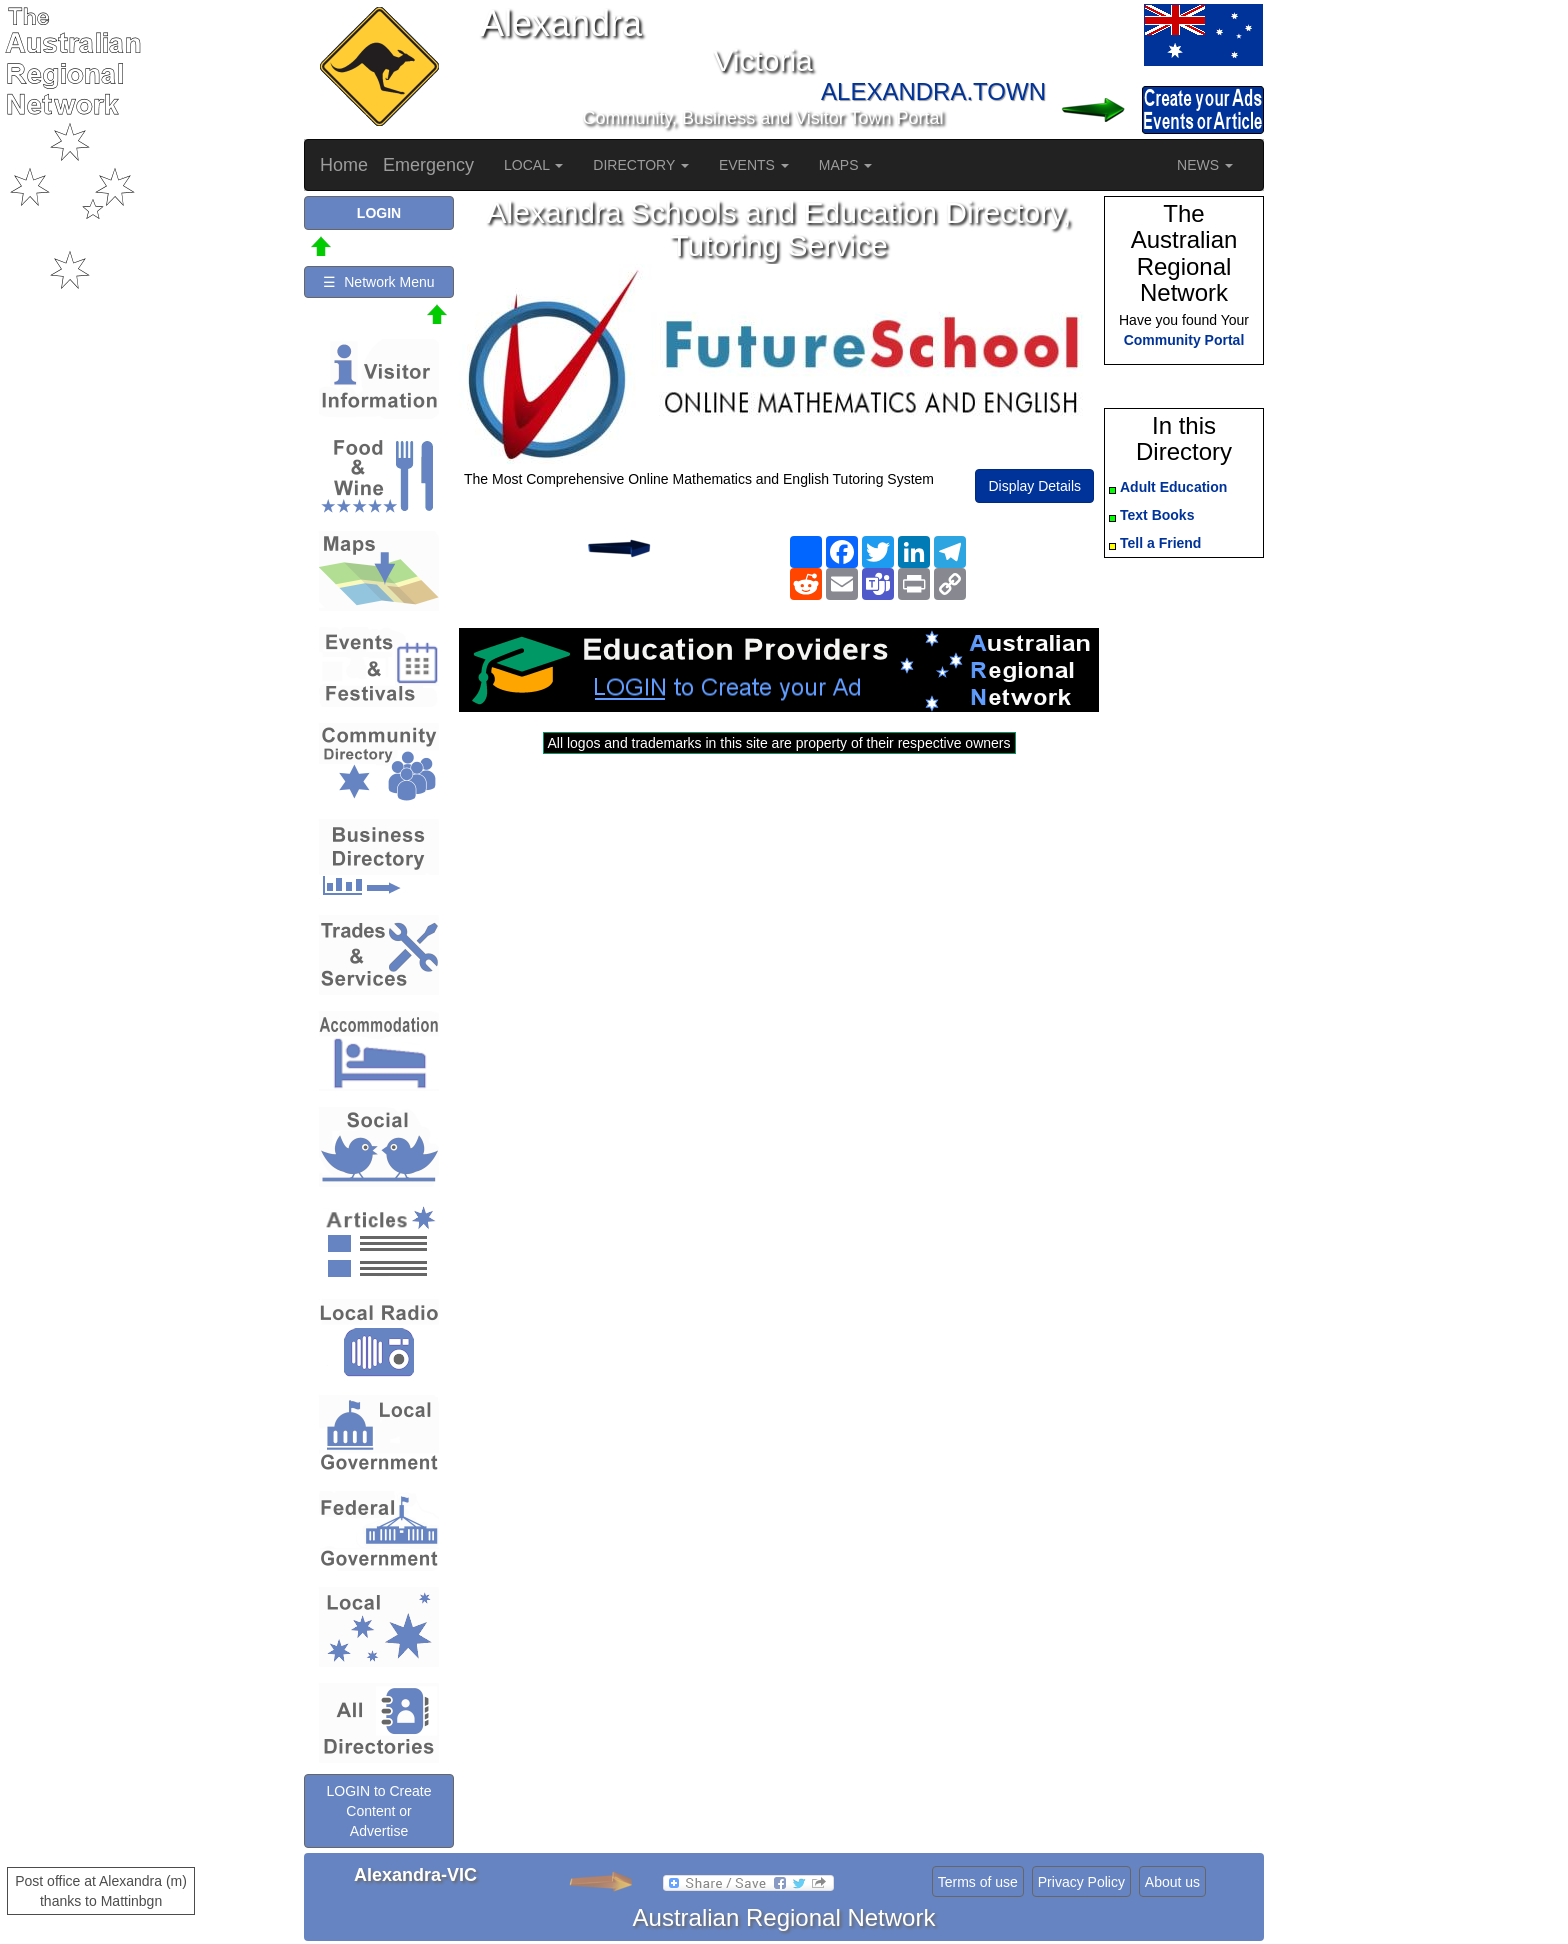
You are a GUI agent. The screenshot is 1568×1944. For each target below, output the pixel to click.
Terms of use (978, 1882)
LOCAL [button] (533, 165)
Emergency (428, 165)
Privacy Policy (1081, 1882)
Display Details (1034, 486)
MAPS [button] (846, 165)
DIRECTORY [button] (641, 165)
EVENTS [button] (754, 165)
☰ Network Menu (378, 282)
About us (1172, 1882)
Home (344, 165)
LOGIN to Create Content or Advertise (378, 1811)
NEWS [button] (1205, 165)
